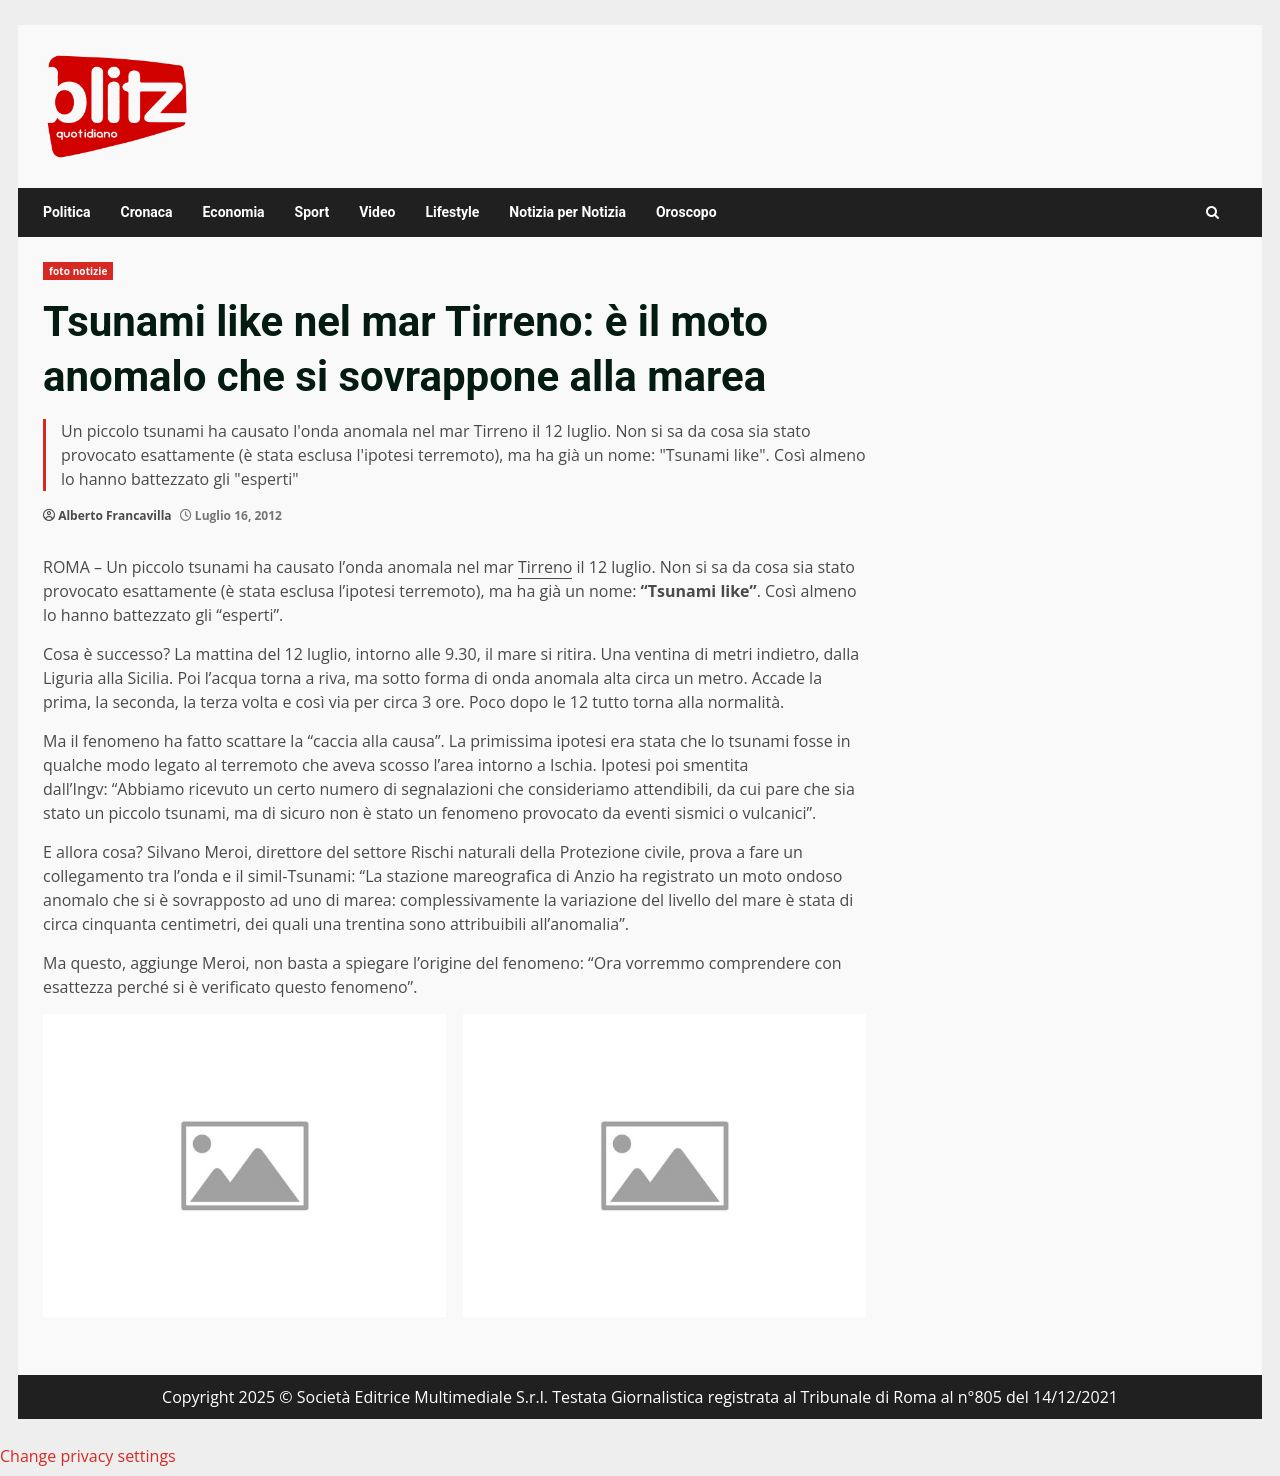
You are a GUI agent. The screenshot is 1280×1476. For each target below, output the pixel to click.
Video (377, 212)
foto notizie (78, 271)
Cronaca (146, 212)
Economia (234, 212)
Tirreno (545, 567)
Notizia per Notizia (567, 212)
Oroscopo (686, 212)
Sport (312, 212)
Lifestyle (452, 212)
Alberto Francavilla (114, 515)
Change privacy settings (88, 1456)
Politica (66, 212)
